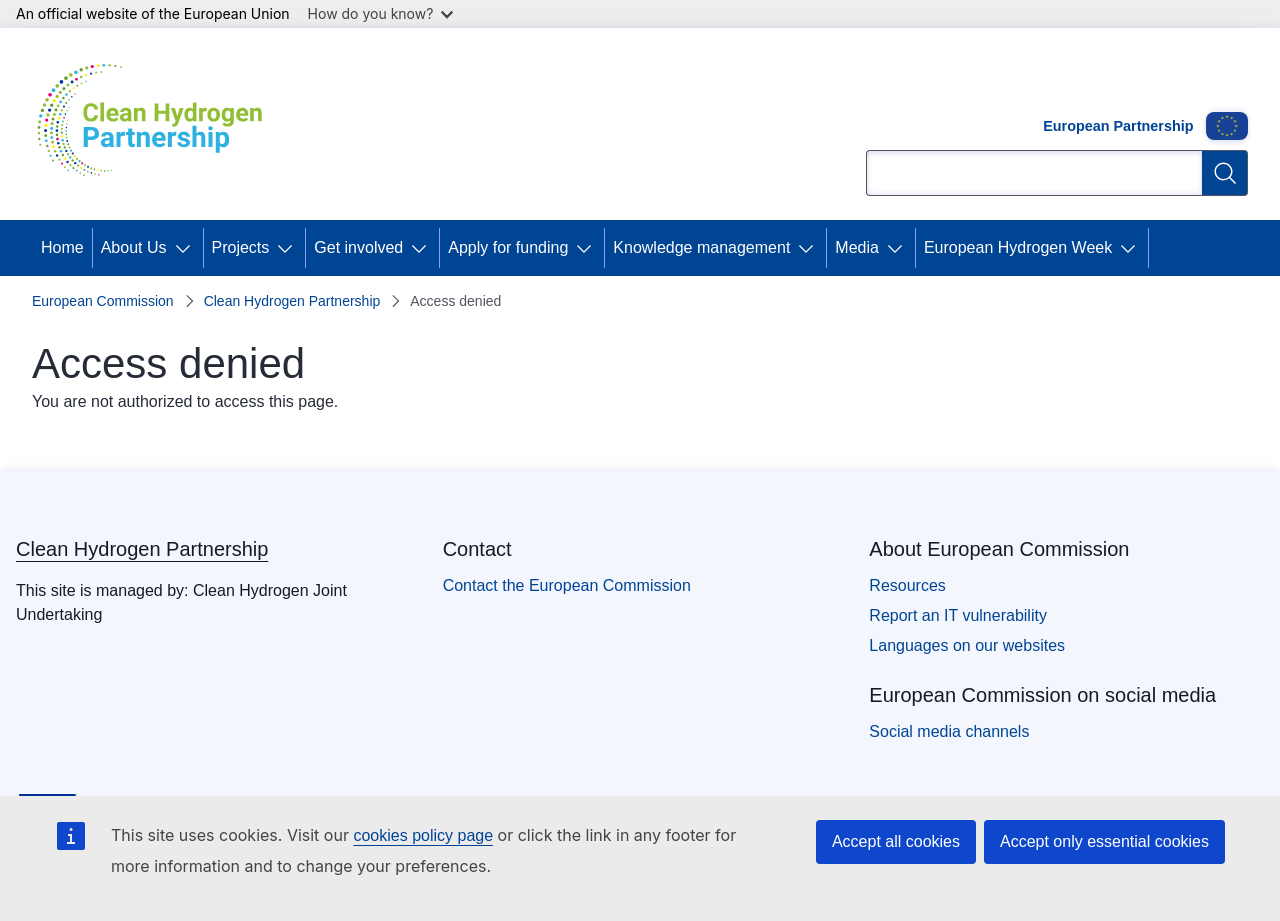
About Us (134, 247)
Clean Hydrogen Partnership (292, 301)
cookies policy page (423, 835)
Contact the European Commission (567, 585)
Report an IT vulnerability (958, 615)
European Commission (103, 301)
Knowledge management (701, 247)
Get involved (358, 247)
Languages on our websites (967, 645)
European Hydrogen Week (1018, 247)
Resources (907, 585)
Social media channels (949, 731)
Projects (241, 247)
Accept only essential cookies (1104, 841)
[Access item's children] (187, 248)
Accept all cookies (896, 841)
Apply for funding (508, 247)
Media (857, 247)
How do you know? (381, 13)
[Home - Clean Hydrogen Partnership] (157, 124)
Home (62, 247)
